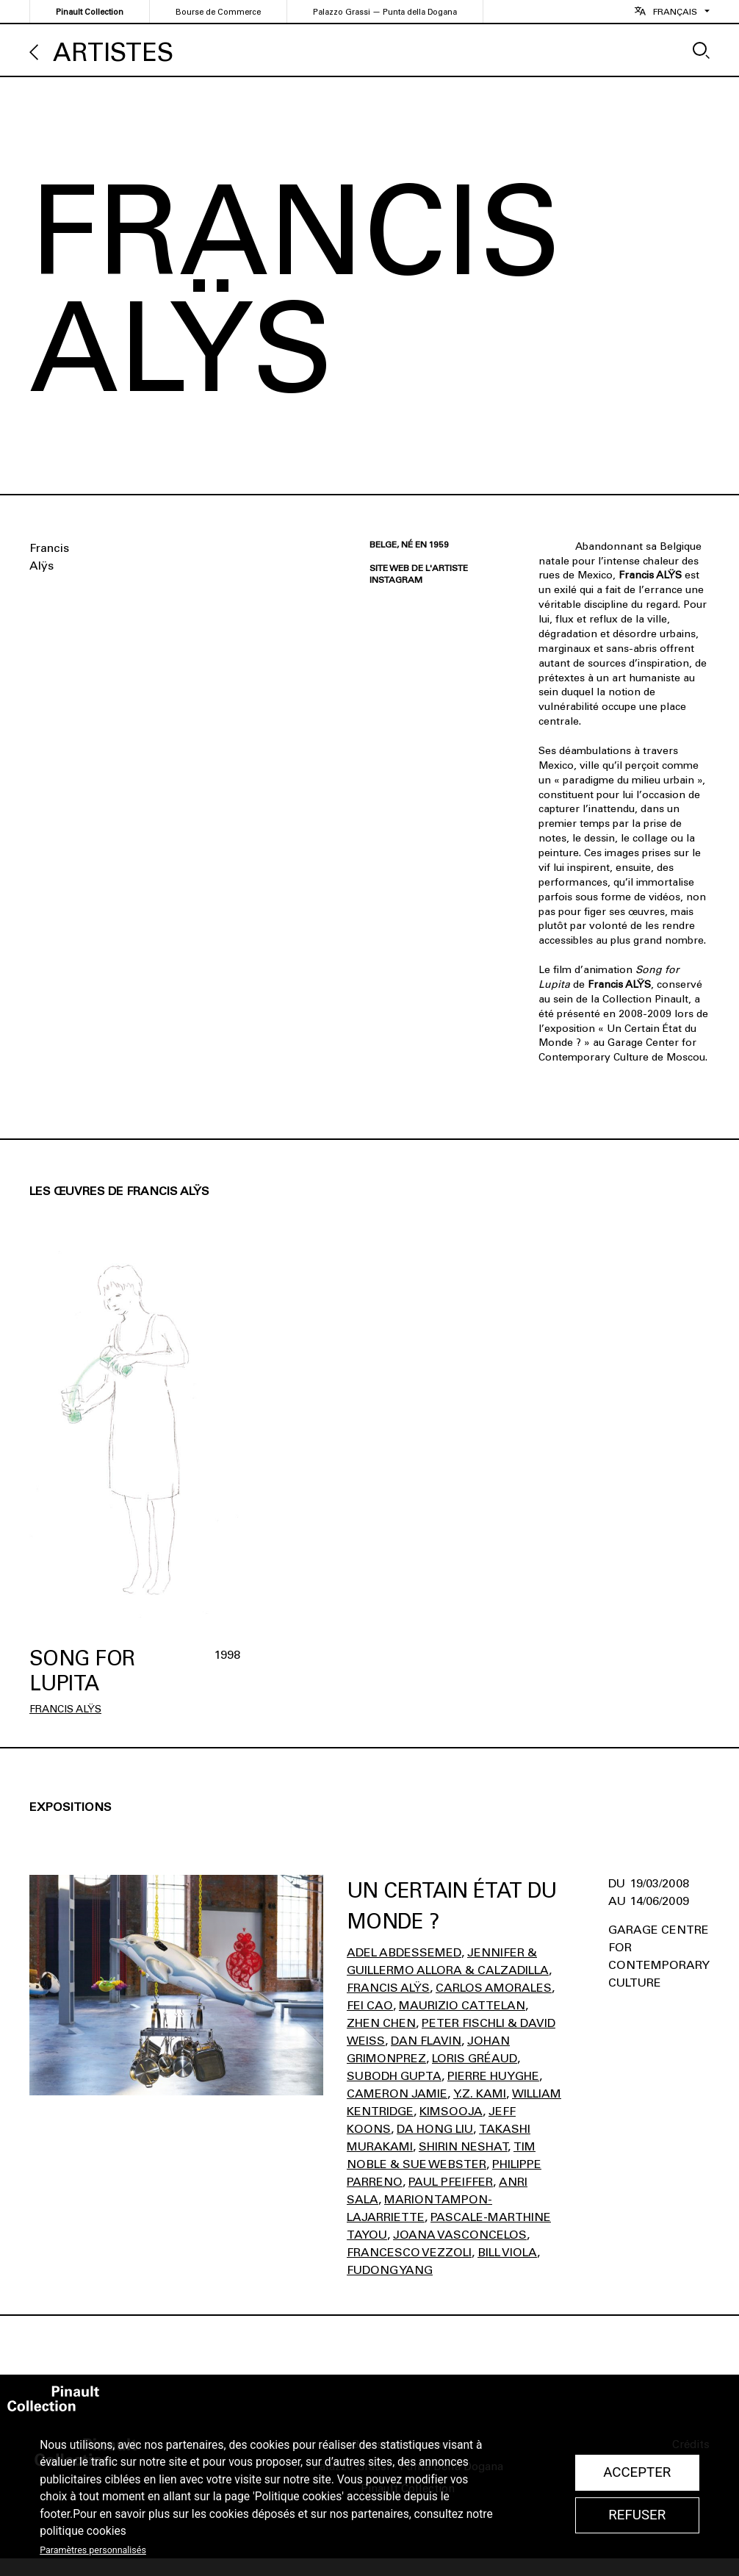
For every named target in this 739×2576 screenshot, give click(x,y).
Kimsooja (451, 2111)
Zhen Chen (381, 2023)
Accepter (637, 2472)
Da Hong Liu (435, 2129)
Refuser (637, 2515)
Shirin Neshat (463, 2146)
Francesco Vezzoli (409, 2252)
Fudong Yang (390, 2270)
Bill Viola (507, 2252)
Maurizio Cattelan (462, 2005)
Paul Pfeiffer (450, 2182)
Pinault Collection (89, 12)
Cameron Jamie (397, 2093)
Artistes (113, 52)
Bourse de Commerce (218, 12)
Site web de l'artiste (419, 568)
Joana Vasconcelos (460, 2235)
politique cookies (83, 2531)
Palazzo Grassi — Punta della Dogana (385, 12)
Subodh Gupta (394, 2076)
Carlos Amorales (494, 1988)
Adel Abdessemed (404, 1952)
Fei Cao (370, 2005)
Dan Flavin (426, 2041)
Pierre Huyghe (493, 2076)
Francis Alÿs (65, 1709)
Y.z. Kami (479, 2093)
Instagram (396, 580)
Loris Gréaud (474, 2058)
